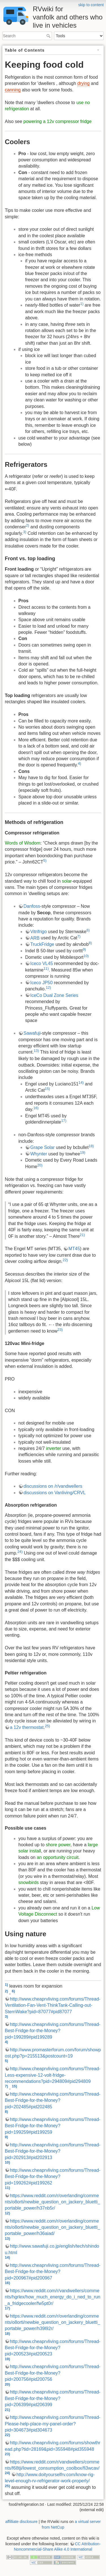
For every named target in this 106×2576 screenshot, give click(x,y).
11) (46, 968)
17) (63, 1120)
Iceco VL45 (41, 963)
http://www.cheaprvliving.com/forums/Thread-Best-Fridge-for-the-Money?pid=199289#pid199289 (52, 2030)
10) (86, 956)
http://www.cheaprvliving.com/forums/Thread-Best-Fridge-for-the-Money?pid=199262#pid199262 (52, 2176)
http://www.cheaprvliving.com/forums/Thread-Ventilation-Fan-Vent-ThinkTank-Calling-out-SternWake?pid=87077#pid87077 (52, 2005)
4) (79, 763)
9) (84, 949)
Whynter (38, 1153)
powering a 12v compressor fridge (57, 121)
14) (81, 1082)
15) (47, 1089)
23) (60, 1329)
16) (36, 1108)
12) (48, 987)
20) (40, 1165)
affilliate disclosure (21, 2521)
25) (47, 1726)
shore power (58, 1844)
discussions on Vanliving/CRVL (54, 1492)
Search (49, 36)
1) (81, 304)
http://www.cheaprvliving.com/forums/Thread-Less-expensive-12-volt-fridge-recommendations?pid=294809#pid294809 (52, 2075)
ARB (35, 938)
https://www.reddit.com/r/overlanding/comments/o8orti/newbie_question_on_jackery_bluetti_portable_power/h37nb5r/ (52, 2202)
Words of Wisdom (22, 843)
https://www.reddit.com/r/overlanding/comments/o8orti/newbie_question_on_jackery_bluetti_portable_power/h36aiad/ (52, 2227)
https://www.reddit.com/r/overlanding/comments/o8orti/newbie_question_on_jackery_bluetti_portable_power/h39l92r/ (52, 2322)
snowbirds (28, 1882)
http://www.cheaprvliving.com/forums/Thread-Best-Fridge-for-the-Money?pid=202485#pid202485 (52, 2100)
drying (83, 83)
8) (90, 943)
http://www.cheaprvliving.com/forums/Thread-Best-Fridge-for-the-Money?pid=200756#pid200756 (52, 2373)
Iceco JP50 (41, 982)
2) (27, 525)
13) (36, 1051)
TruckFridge (42, 944)
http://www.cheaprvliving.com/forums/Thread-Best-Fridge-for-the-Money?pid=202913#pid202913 (52, 2151)
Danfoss (31, 906)
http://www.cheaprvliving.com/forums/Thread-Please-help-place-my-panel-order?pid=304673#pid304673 (52, 2423)
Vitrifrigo (38, 931)
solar (67, 881)
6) (88, 930)
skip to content (91, 5)
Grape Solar (42, 1147)
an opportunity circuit (58, 1857)
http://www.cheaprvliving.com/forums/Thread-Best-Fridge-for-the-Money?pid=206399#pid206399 (52, 2398)
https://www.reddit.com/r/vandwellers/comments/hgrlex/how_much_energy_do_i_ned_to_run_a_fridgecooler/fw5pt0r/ (52, 2297)
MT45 (74, 1248)
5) (44, 860)
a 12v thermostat (27, 1727)
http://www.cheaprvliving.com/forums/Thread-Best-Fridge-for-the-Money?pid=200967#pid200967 (52, 2271)
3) (24, 532)
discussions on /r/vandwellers (52, 1486)
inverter (53, 1448)
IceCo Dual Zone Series (54, 995)
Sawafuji (31, 1033)
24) (20, 1551)
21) (82, 1234)
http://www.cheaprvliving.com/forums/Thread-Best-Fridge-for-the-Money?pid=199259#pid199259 (52, 2126)
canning (13, 89)
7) (78, 936)
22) (65, 1260)
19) (82, 1152)
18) (91, 1146)
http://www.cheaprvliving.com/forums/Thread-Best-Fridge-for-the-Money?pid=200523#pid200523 (52, 2348)
